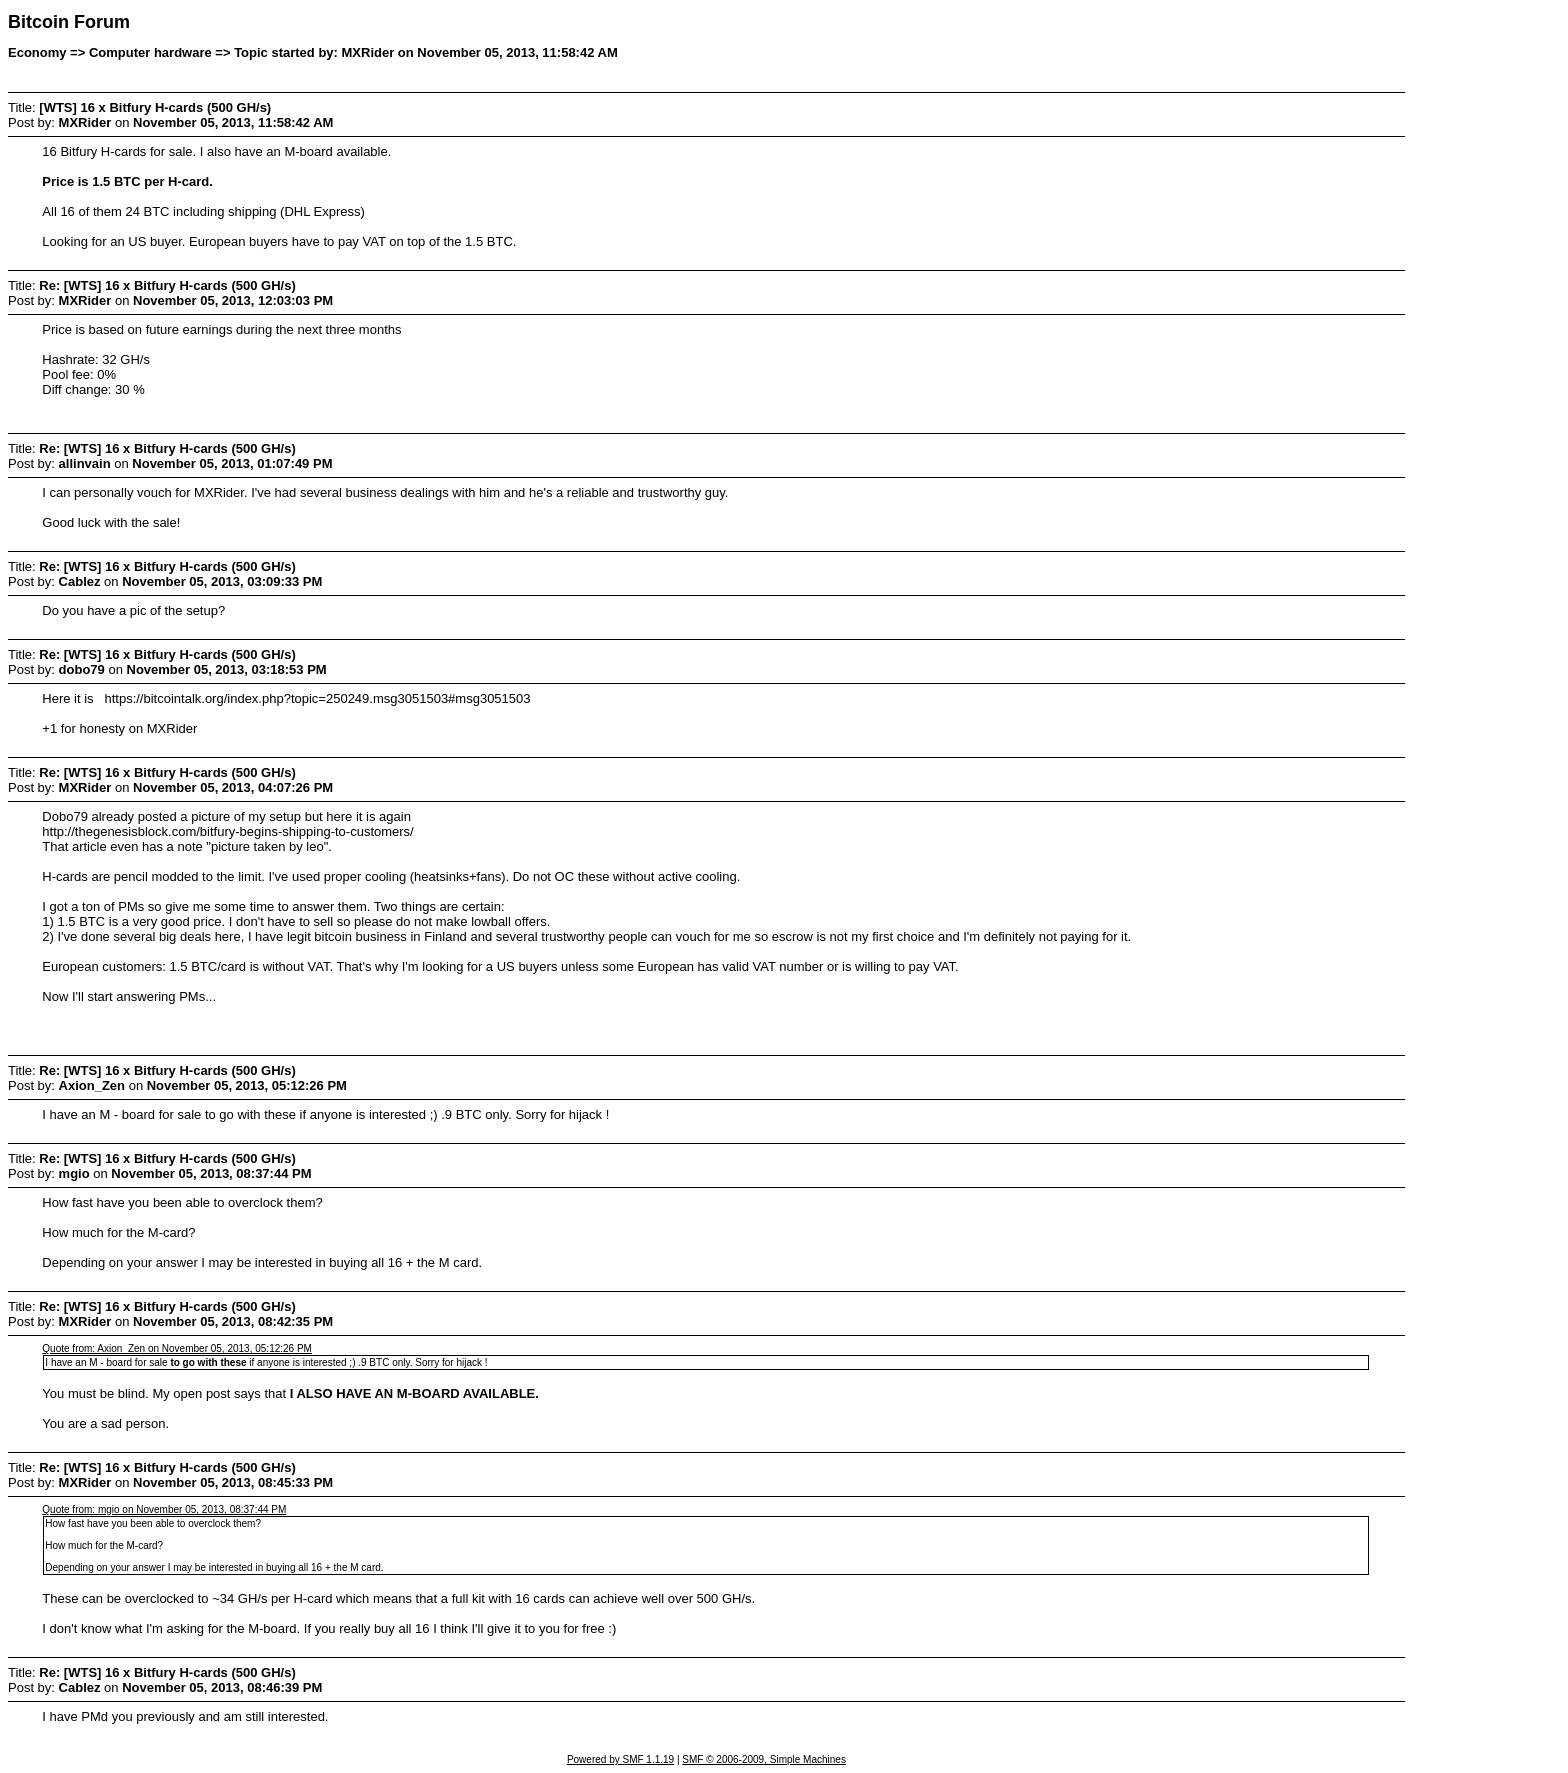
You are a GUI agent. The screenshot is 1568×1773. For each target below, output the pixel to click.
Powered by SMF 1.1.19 (620, 1759)
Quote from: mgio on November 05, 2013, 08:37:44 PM (164, 1509)
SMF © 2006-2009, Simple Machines (764, 1759)
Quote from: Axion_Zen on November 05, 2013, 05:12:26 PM (177, 1348)
